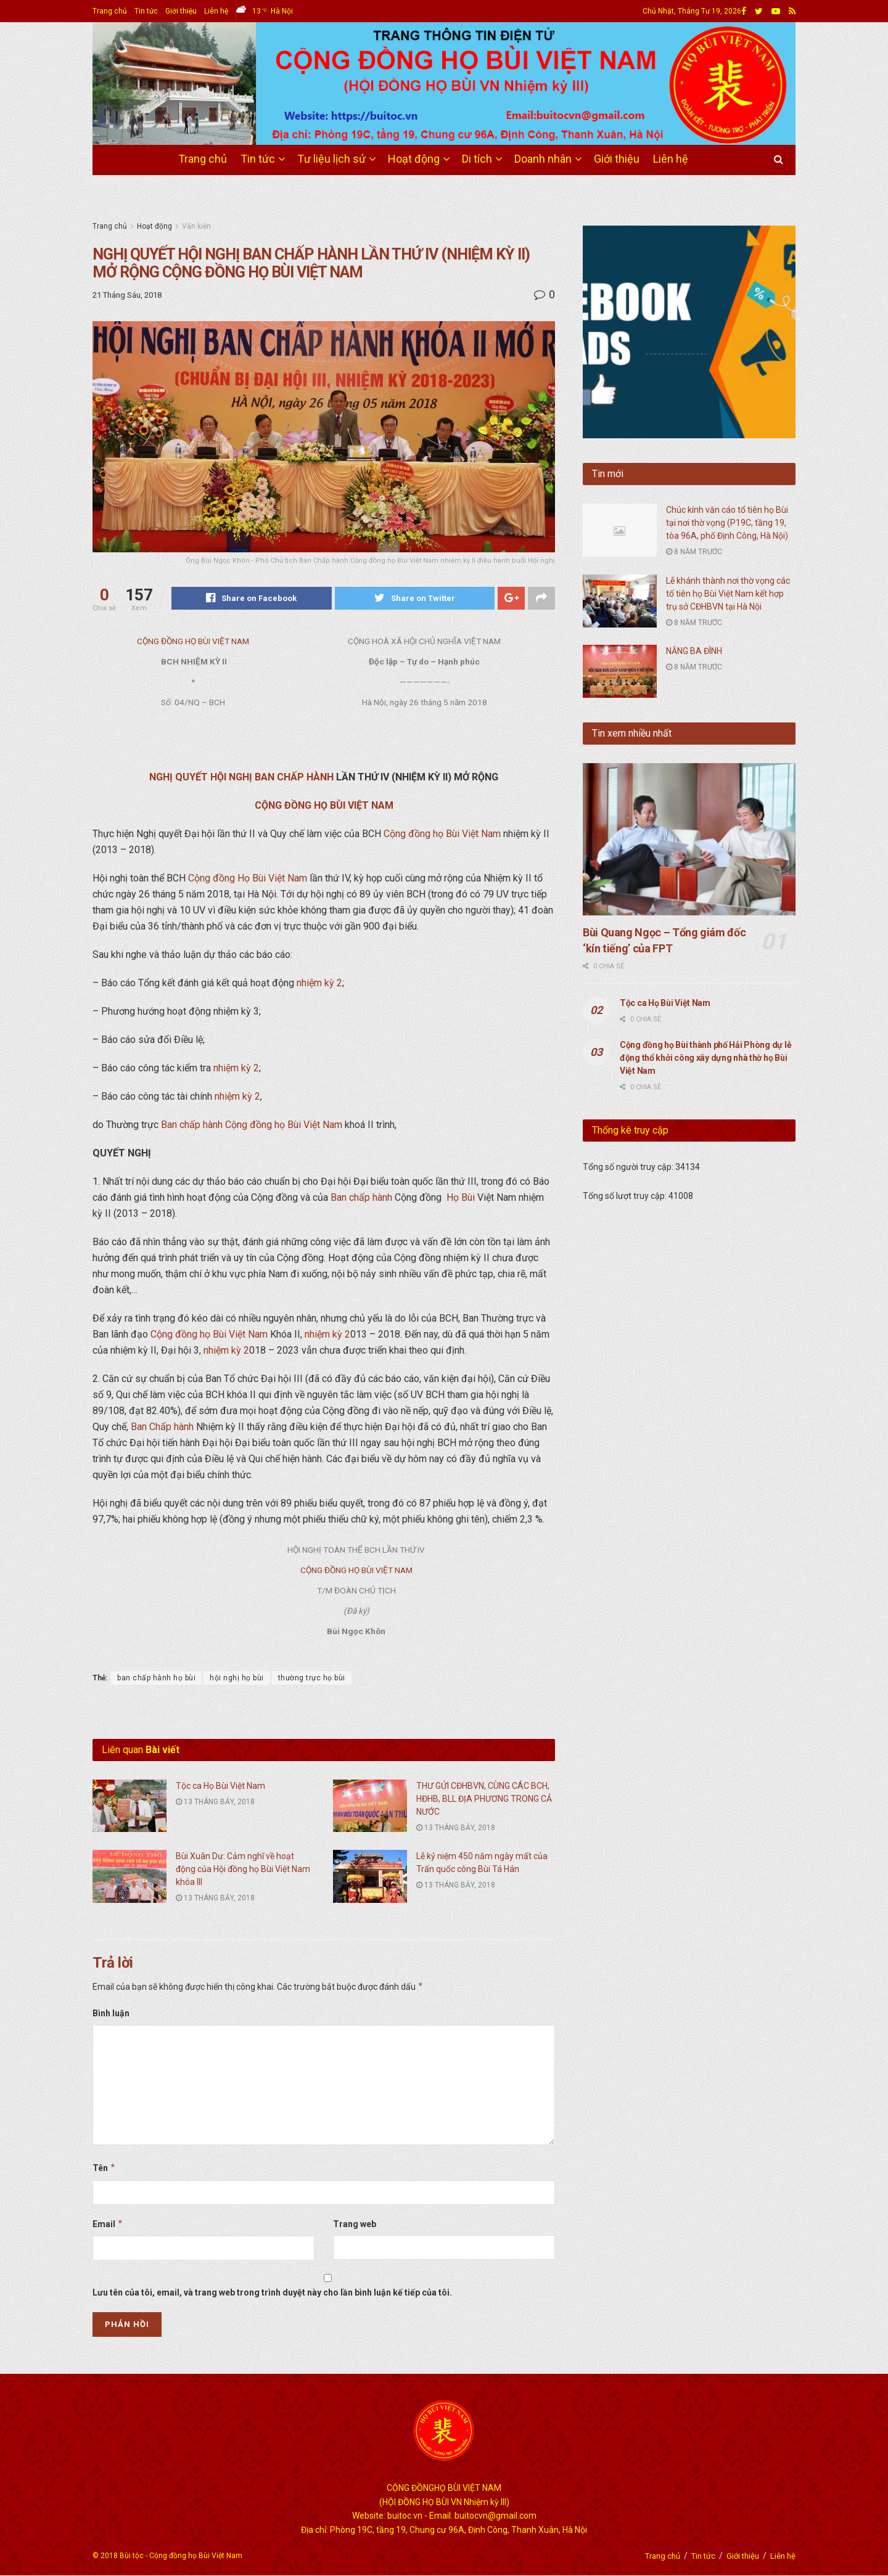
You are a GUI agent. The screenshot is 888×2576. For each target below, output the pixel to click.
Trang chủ (109, 11)
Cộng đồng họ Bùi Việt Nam (442, 834)
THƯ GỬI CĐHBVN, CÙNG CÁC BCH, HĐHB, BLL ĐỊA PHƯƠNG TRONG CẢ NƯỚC (484, 1799)
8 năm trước (694, 551)
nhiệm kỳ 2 (319, 983)
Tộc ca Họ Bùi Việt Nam (220, 1786)
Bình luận (111, 2014)
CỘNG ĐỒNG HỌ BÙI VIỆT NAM (193, 642)
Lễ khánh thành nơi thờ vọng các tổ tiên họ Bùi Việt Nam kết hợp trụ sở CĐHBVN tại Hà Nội (728, 593)
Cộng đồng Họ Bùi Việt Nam (247, 879)
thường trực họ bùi (311, 1678)
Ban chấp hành (192, 1125)
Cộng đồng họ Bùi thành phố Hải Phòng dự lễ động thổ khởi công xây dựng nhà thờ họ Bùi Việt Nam (705, 1058)
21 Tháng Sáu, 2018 (127, 295)
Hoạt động (414, 158)
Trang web (354, 2224)
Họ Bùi (460, 1198)
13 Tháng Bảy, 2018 (215, 1801)
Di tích (477, 158)
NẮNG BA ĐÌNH (694, 651)
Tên (104, 2168)
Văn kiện (196, 226)
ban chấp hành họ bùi (156, 1678)
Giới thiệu (181, 11)
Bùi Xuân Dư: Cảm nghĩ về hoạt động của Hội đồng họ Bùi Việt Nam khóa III (243, 1869)
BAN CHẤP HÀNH (294, 777)
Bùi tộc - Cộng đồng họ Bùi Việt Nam (181, 2555)
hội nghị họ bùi (237, 1678)
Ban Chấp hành (162, 1427)
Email (107, 2224)
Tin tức (146, 11)
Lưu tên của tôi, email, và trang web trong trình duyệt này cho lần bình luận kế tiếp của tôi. (272, 2293)
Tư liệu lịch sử (331, 158)
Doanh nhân (543, 158)
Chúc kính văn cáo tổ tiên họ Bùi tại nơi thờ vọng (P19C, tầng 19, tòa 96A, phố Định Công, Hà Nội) (727, 523)
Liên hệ (216, 11)
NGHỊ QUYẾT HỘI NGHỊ (200, 777)
